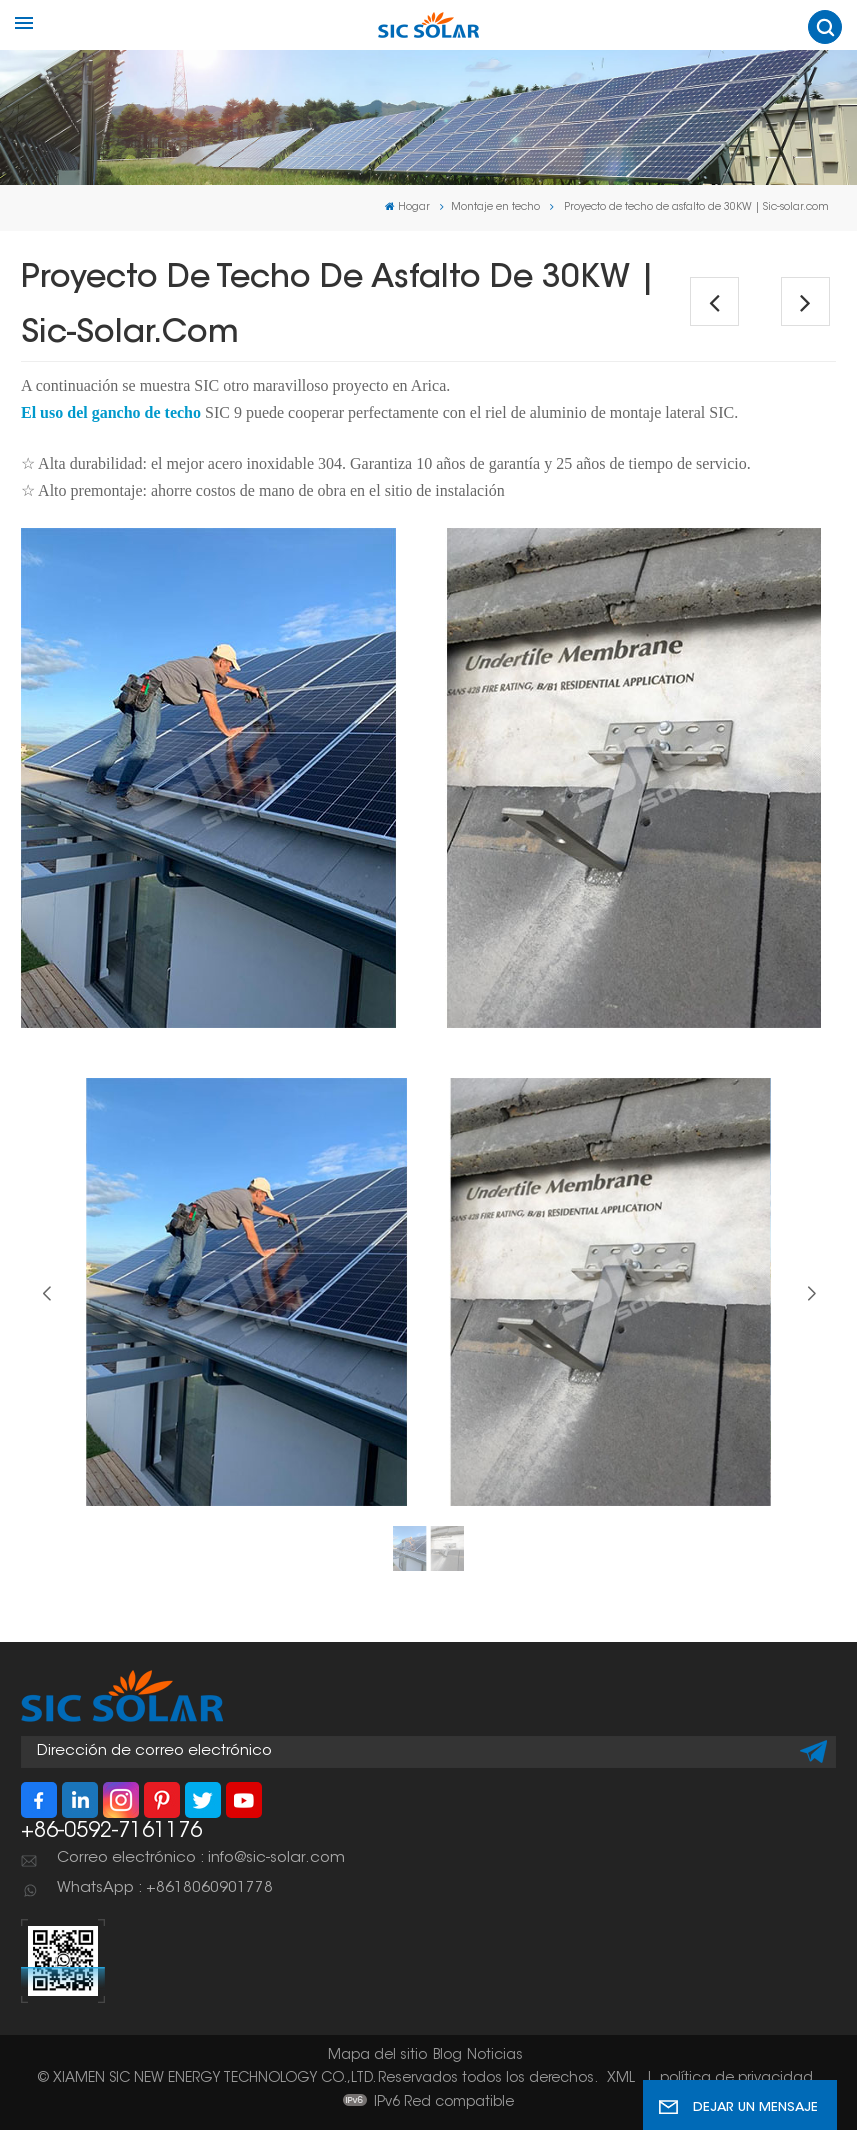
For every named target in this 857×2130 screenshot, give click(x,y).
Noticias (495, 2056)
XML (621, 2079)
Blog (447, 2056)
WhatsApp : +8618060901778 (165, 1888)
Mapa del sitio (377, 2056)
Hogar (407, 207)
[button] (811, 1294)
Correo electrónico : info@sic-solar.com (201, 1858)
